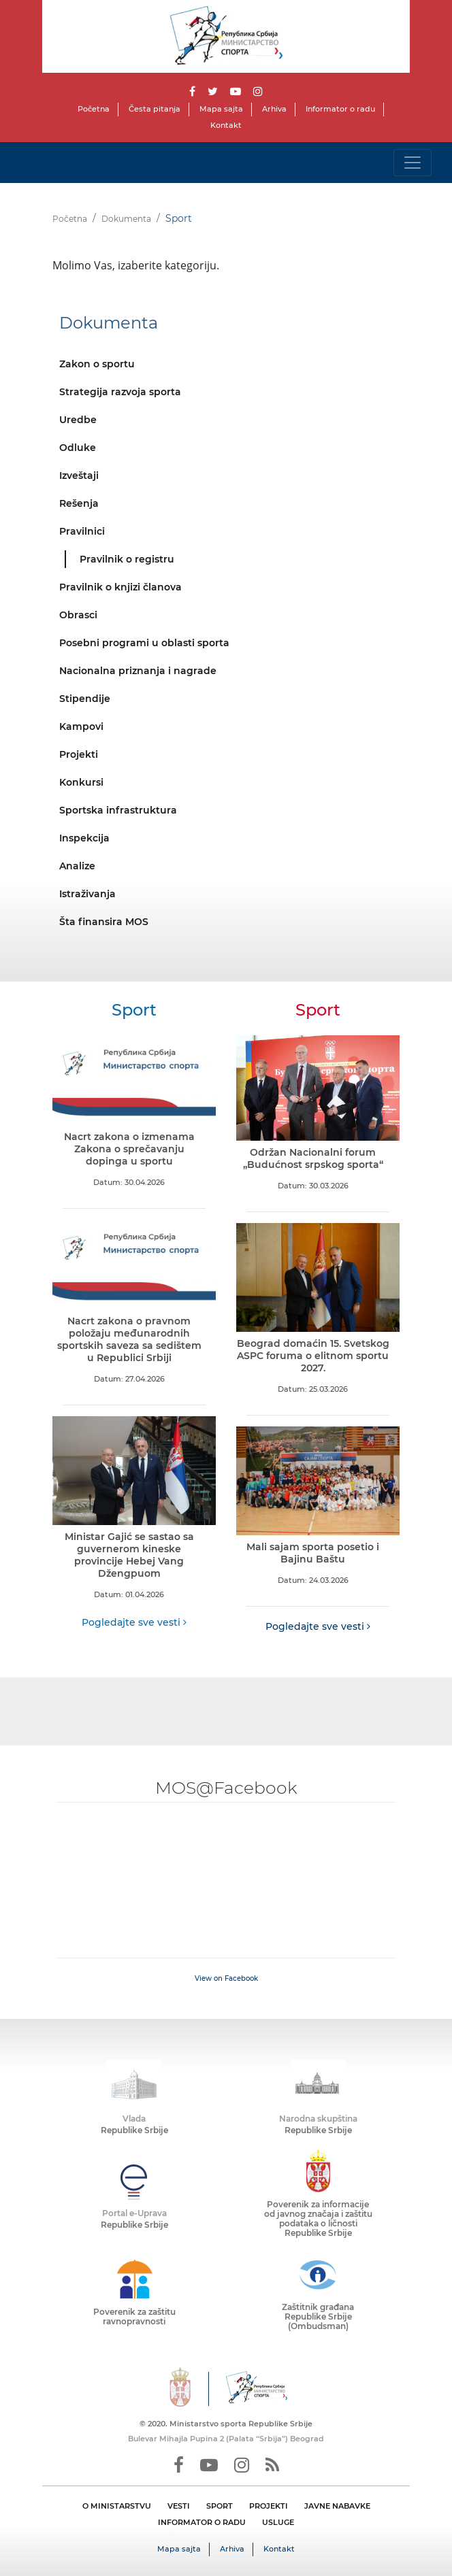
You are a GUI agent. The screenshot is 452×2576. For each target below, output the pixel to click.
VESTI (178, 2506)
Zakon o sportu (97, 364)
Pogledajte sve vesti (134, 1622)
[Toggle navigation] (412, 162)
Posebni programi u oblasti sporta (144, 643)
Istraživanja (87, 894)
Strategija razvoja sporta (120, 392)
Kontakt (226, 125)
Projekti (78, 754)
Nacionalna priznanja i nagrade (137, 671)
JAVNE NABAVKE (337, 2506)
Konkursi (81, 782)
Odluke (77, 447)
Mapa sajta (221, 109)
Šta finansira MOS (103, 922)
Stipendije (84, 698)
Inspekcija (84, 838)
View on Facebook (226, 1978)
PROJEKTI (268, 2506)
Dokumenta (126, 219)
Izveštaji (79, 475)
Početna (94, 109)
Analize (77, 866)
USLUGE (278, 2522)
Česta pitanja (154, 109)
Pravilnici (82, 531)
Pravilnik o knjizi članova (120, 587)
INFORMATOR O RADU (202, 2522)
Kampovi (81, 726)
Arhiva (274, 109)
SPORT (219, 2506)
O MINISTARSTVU (116, 2506)
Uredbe (78, 420)
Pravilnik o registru (127, 559)
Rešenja (79, 503)
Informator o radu (340, 109)
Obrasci (78, 615)
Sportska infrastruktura (118, 810)
